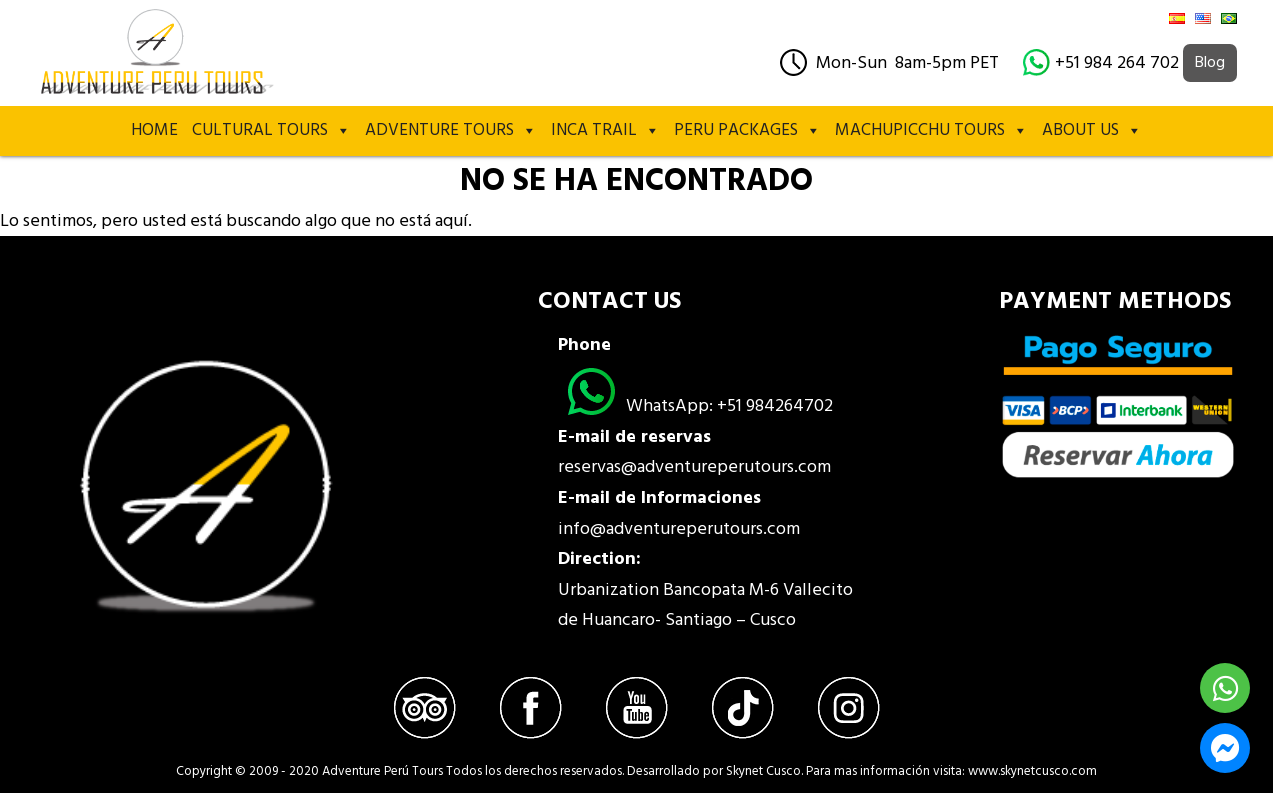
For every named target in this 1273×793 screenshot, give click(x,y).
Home (154, 130)
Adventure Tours (451, 131)
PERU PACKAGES (747, 131)
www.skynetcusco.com (1032, 771)
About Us (1092, 131)
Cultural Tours (271, 131)
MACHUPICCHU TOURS (931, 131)
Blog (1210, 63)
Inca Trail (605, 131)
